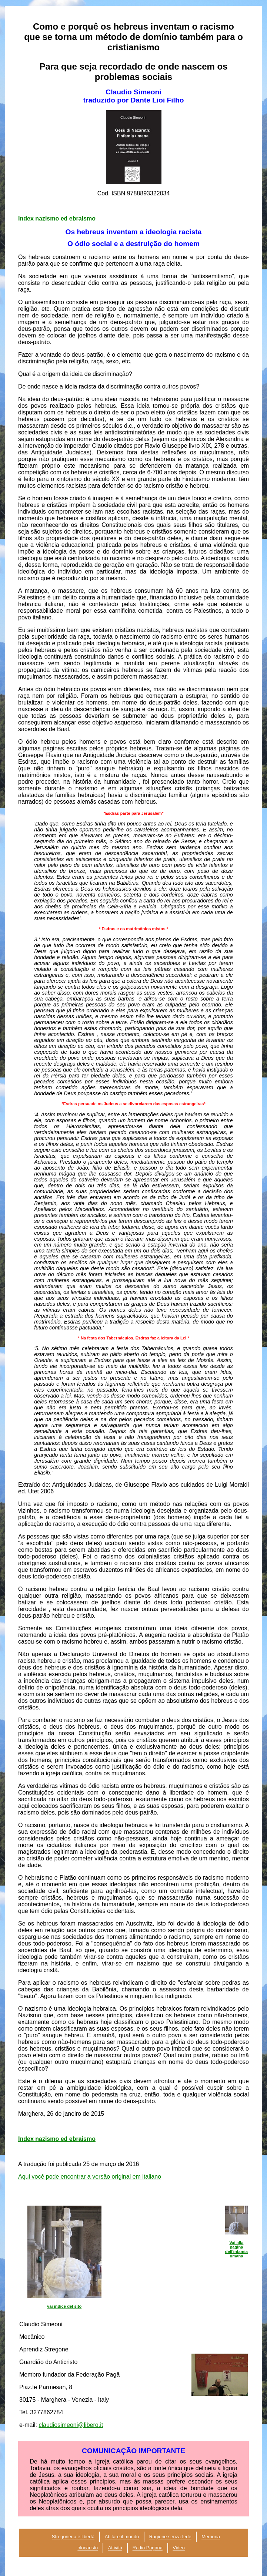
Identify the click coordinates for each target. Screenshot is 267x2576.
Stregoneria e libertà (73, 2537)
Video (179, 2548)
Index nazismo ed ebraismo (57, 218)
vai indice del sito (64, 2306)
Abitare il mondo (122, 2537)
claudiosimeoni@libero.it (71, 2425)
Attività (115, 2548)
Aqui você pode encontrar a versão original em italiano (89, 2176)
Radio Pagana (148, 2548)
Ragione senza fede (170, 2537)
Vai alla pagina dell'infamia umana (236, 2249)
